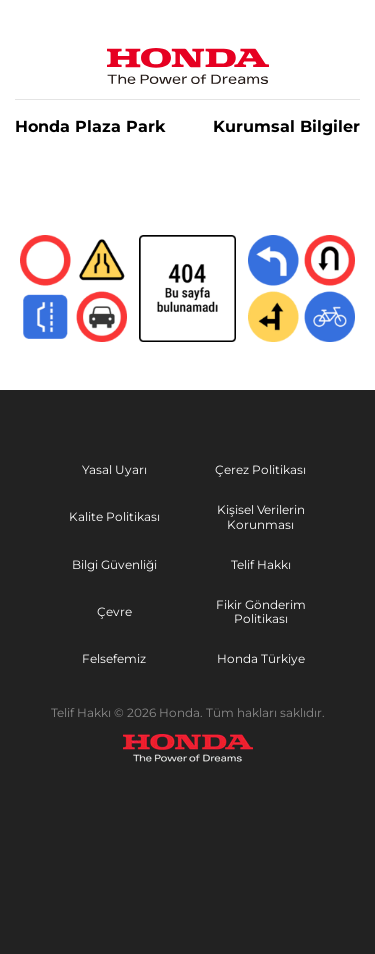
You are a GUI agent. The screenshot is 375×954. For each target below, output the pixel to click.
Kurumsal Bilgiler (286, 127)
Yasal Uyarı (114, 469)
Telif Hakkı (261, 564)
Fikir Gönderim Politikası (261, 612)
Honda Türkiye (261, 658)
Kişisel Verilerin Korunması (261, 517)
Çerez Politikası (260, 469)
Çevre (114, 611)
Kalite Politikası (114, 516)
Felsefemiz (114, 658)
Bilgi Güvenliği (114, 564)
